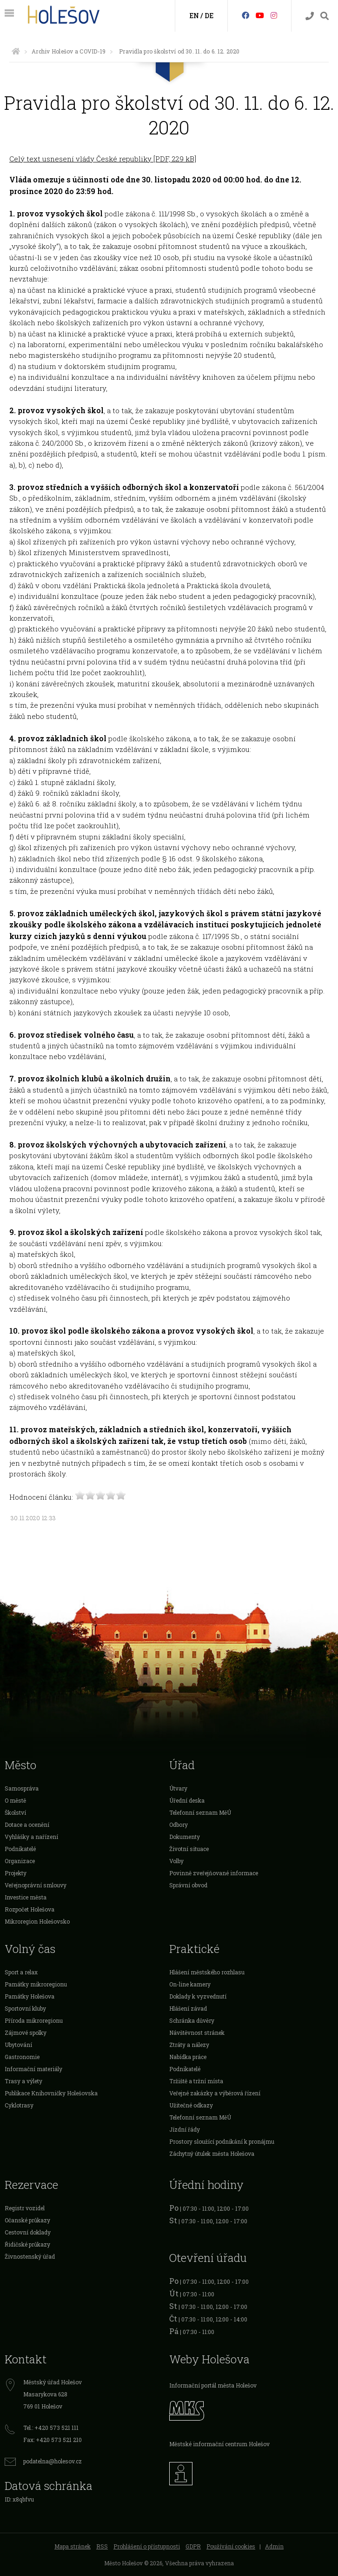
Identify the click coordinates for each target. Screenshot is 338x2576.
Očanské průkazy (27, 2220)
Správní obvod (188, 1885)
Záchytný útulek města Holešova (211, 2153)
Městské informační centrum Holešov (219, 2444)
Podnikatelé (20, 1848)
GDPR (193, 2546)
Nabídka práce (187, 2056)
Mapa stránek (72, 2546)
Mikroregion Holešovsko (37, 1921)
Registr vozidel (25, 2208)
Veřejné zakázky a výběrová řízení (214, 2093)
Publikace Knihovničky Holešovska (51, 2093)
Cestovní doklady (28, 2232)
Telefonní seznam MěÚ (200, 1812)
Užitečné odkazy (191, 2105)
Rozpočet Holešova (29, 1909)
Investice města (25, 1897)
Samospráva (22, 1788)
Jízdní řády (184, 2129)
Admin (274, 2546)
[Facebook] (245, 15)
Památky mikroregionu (36, 1984)
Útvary (178, 1788)
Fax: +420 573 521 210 (52, 2439)
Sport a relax (21, 1972)
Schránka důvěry (191, 2020)
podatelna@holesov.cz (52, 2461)
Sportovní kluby (25, 2008)
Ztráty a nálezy (189, 2044)
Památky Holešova (29, 1996)
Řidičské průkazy (27, 2244)
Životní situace (189, 1848)
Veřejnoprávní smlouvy (35, 1885)
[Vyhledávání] (324, 16)
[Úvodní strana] (16, 51)
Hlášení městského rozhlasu (207, 1972)
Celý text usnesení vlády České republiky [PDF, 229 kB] (102, 158)
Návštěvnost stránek (197, 2032)
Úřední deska (187, 1800)
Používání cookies (230, 2546)
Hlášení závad (188, 2008)
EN (194, 15)
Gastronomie (22, 2056)
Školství (15, 1812)
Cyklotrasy (19, 2105)
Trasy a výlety (23, 2081)
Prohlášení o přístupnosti (146, 2546)
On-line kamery (190, 1984)
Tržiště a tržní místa (196, 2081)
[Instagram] (273, 15)
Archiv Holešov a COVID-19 (69, 51)
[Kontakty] (309, 16)
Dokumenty (184, 1836)
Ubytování (18, 2044)
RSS (102, 2546)
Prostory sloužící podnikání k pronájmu (221, 2141)
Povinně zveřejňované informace (213, 1873)
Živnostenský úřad (30, 2256)
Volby (176, 1861)
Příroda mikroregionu (34, 2020)
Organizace (20, 1861)
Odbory (178, 1824)
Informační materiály (33, 2069)
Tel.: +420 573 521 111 (51, 2427)
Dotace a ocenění (27, 1824)
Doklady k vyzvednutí (197, 1996)
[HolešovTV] (259, 15)
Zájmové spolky (25, 2032)
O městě (15, 1800)
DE (209, 15)
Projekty (16, 1873)
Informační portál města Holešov (213, 2385)
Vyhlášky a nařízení (31, 1836)
